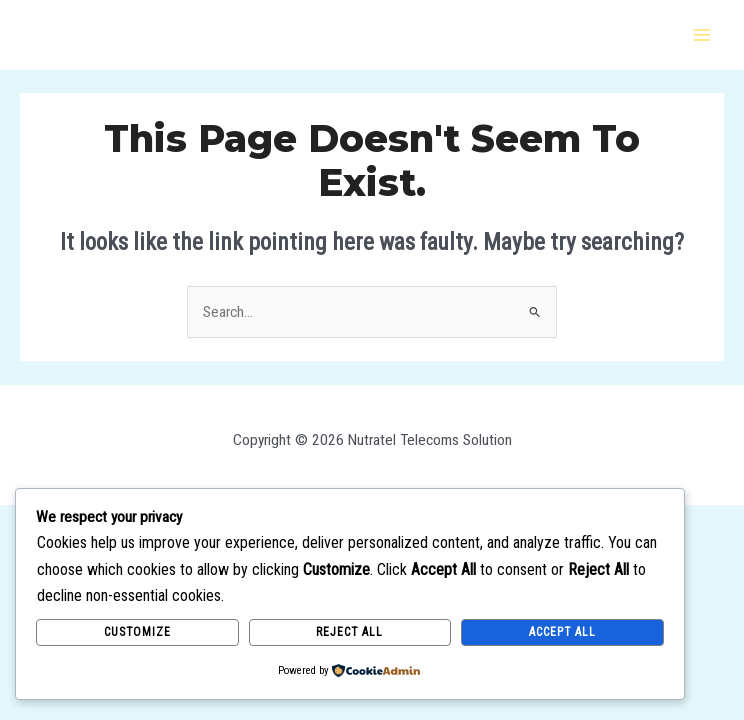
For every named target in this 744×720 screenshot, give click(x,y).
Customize (137, 632)
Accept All (562, 632)
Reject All (349, 632)
